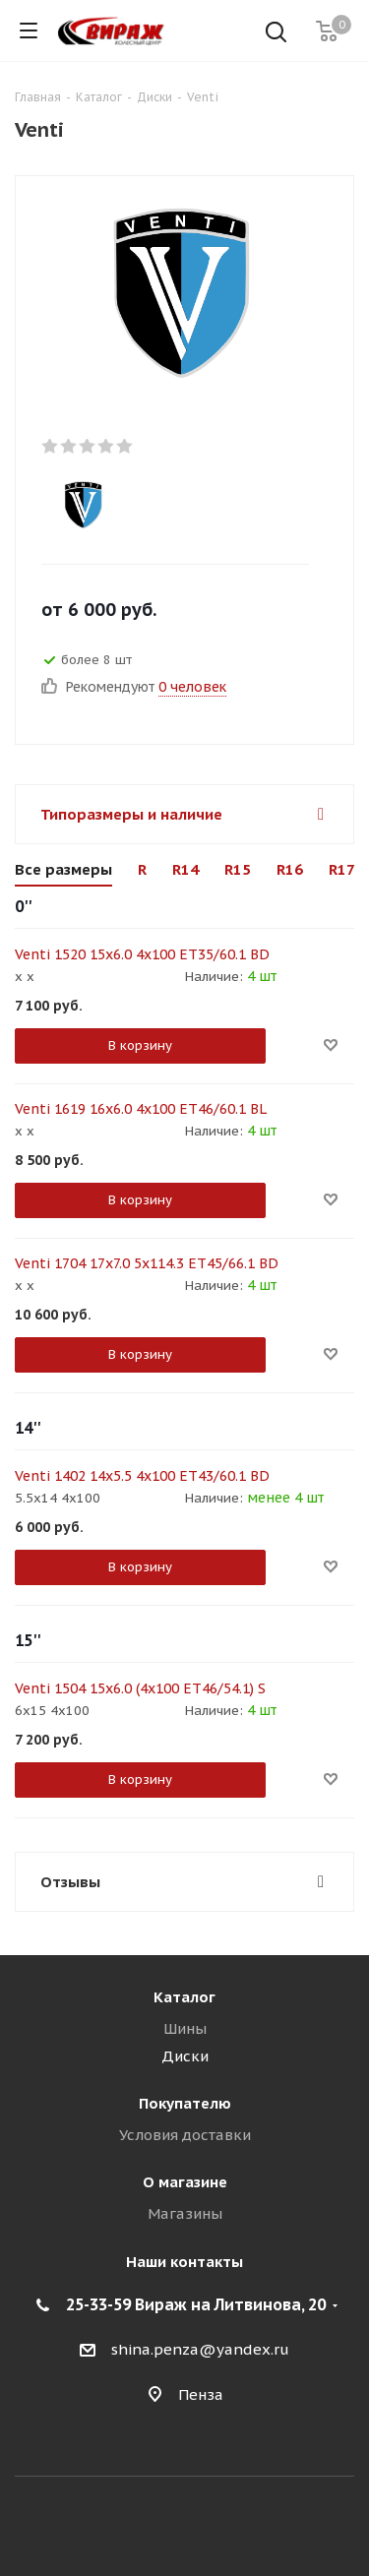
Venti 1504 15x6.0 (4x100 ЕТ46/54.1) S (140, 1688)
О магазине (185, 2182)
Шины (185, 2028)
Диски (185, 2056)
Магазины (185, 2213)
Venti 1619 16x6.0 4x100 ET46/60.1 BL (141, 1109)
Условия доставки (185, 2134)
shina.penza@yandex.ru (200, 2349)
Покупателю (185, 2103)
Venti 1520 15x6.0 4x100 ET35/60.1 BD (142, 954)
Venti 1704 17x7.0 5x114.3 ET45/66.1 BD (146, 1263)
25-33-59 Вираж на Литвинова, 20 (196, 2304)
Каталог (184, 1997)
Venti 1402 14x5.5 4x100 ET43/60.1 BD (142, 1476)
